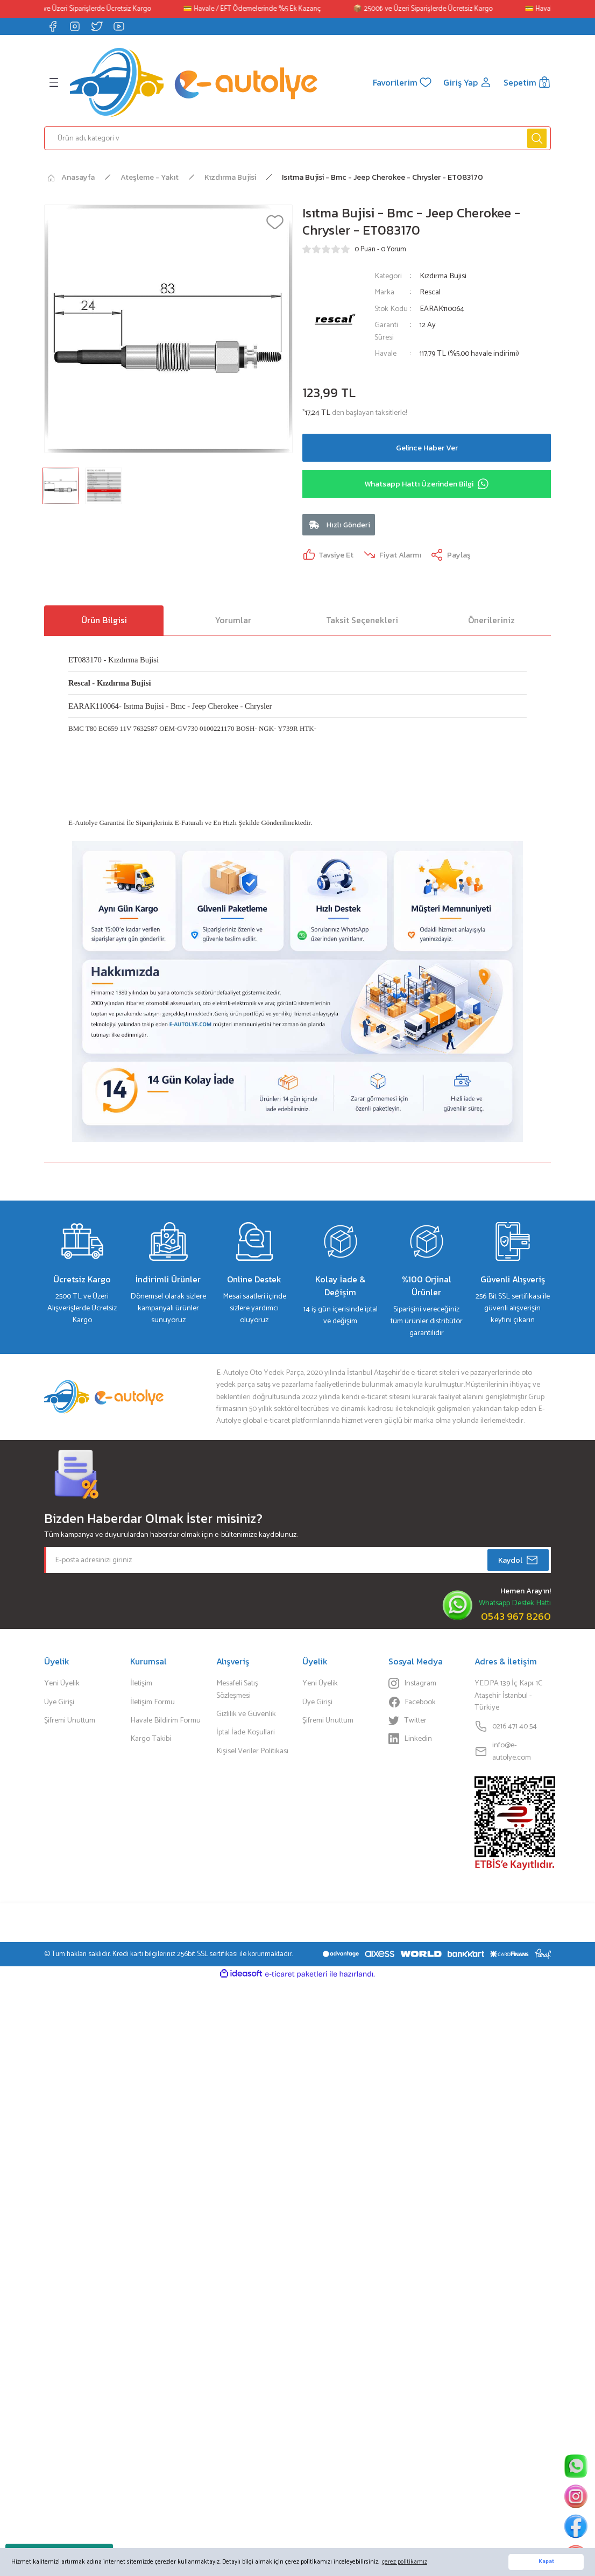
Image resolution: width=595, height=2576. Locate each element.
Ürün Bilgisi (104, 619)
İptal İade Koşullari (245, 1732)
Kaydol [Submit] (518, 1560)
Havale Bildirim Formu (165, 1720)
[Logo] (193, 82)
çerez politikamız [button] (404, 2562)
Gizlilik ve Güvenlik (246, 1714)
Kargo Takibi (150, 1739)
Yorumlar (233, 619)
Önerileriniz (491, 619)
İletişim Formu (152, 1702)
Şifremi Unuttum (69, 1720)
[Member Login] (467, 82)
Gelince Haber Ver (427, 448)
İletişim (141, 1683)
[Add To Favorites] (275, 222)
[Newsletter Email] (297, 1560)
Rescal (430, 292)
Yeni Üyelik (62, 1683)
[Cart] (527, 82)
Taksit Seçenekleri (362, 619)
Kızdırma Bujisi (443, 276)
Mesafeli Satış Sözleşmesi (237, 1689)
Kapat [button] (546, 2561)
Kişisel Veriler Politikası (252, 1751)
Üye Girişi (59, 1702)
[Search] (297, 138)
